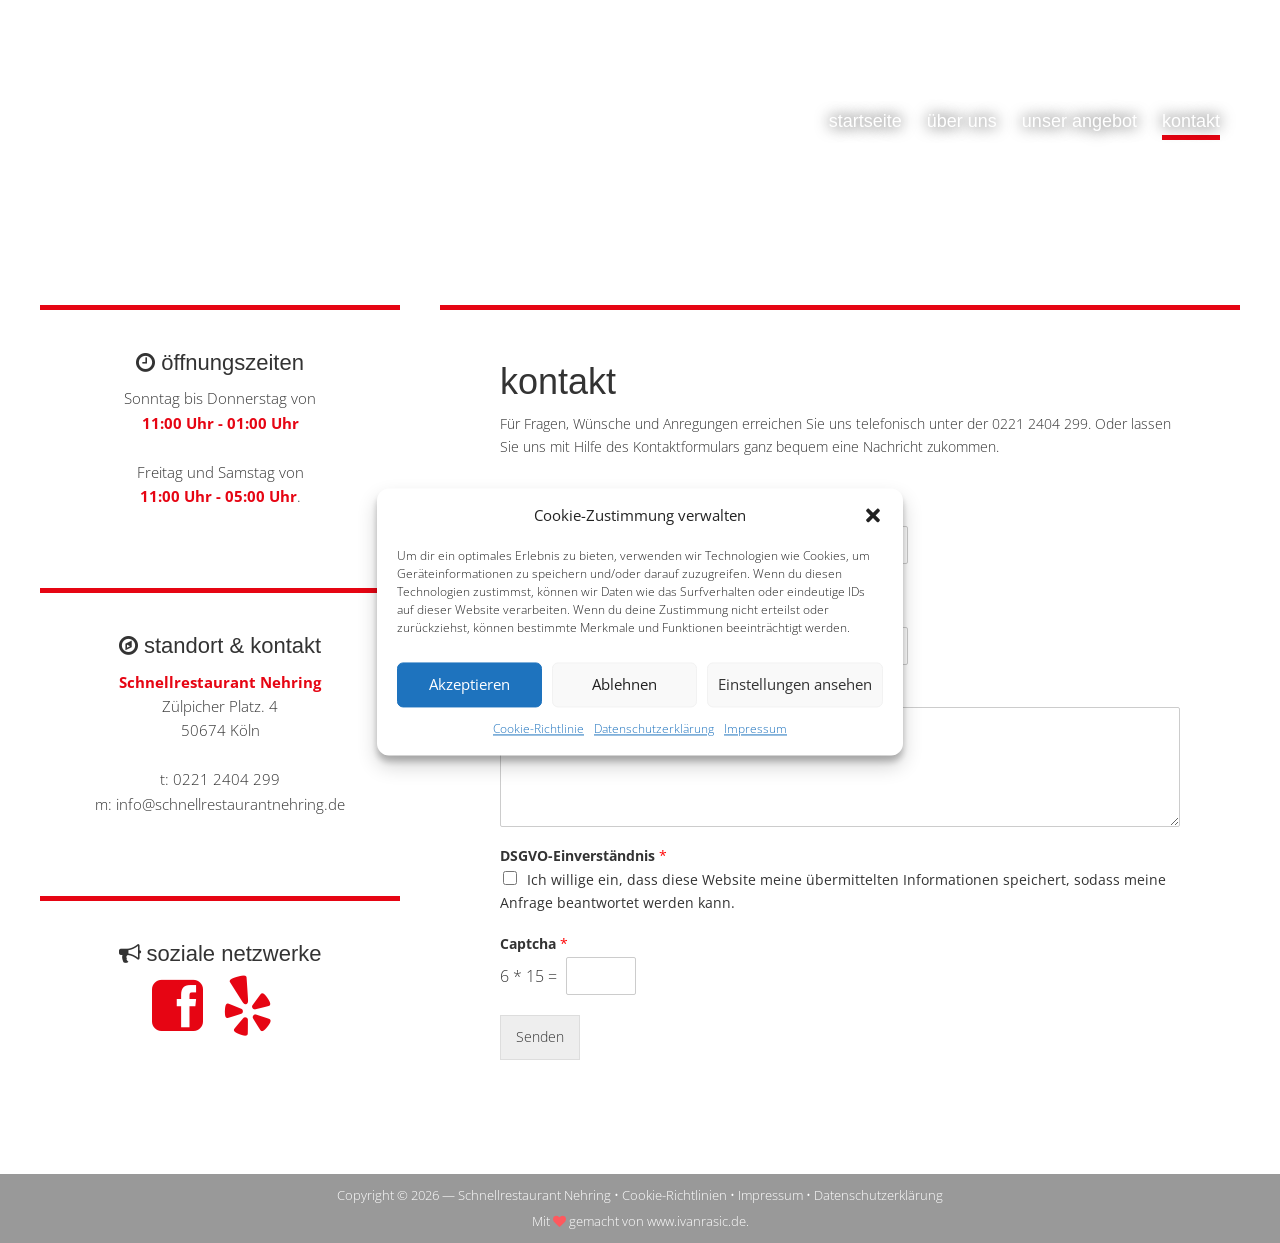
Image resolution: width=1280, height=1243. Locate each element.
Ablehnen (624, 685)
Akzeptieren (469, 685)
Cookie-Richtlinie (538, 728)
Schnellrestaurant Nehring (240, 140)
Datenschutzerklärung (654, 728)
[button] (873, 515)
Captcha (534, 944)
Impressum (755, 728)
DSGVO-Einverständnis (583, 856)
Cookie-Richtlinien (674, 1195)
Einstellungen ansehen (795, 685)
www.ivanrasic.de (696, 1221)
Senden (540, 1036)
